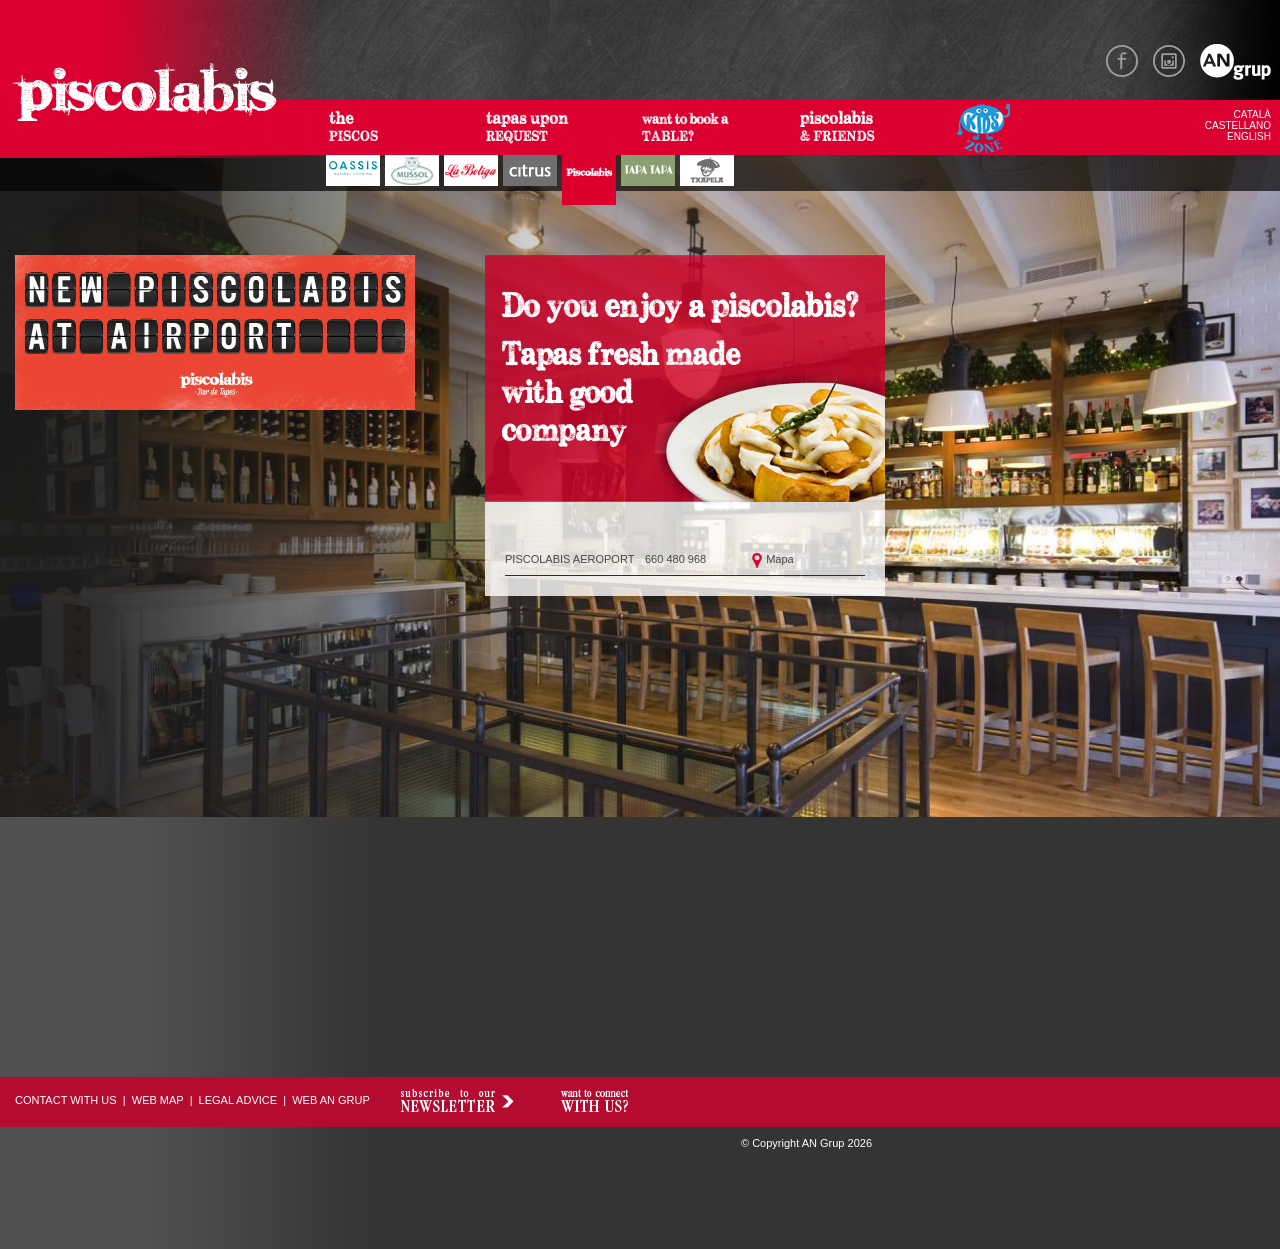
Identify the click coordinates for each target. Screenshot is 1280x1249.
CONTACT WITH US (66, 1100)
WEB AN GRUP (331, 1100)
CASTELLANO (1238, 125)
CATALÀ (1252, 114)
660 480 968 (675, 559)
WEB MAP (158, 1100)
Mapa (780, 559)
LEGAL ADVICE (238, 1100)
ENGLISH (1249, 136)
